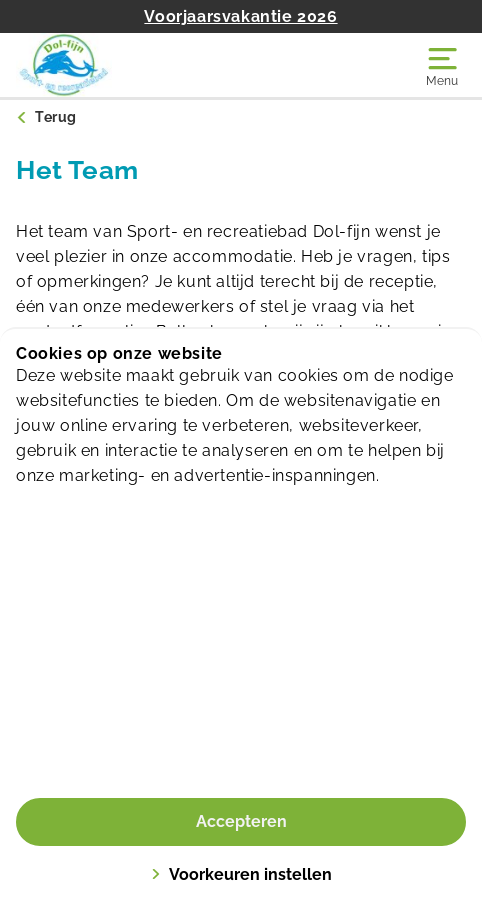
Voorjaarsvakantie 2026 (240, 16)
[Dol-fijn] (128, 65)
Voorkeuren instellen (241, 874)
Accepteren (241, 821)
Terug (56, 117)
